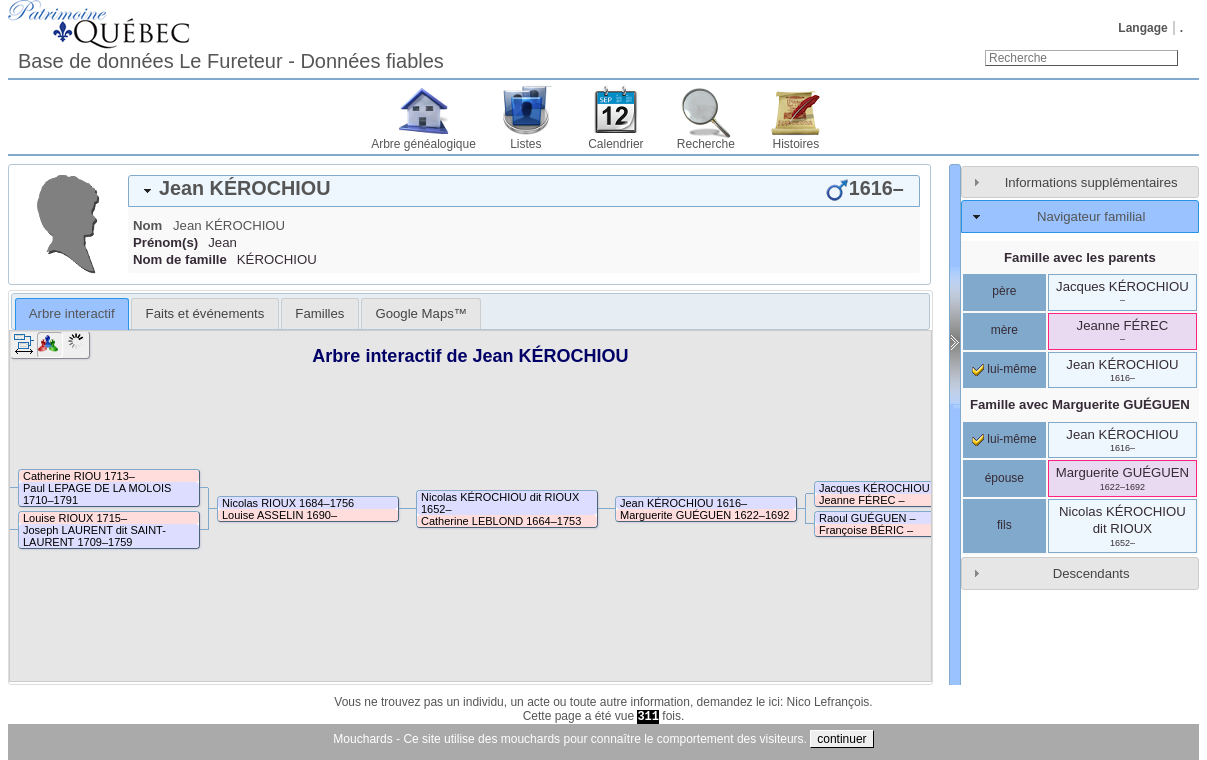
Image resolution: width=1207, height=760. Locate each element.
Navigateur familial (1091, 216)
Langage (1142, 28)
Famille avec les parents (1080, 257)
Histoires (796, 144)
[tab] (524, 191)
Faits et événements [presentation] (205, 313)
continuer (841, 739)
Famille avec (1080, 404)
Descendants (1091, 573)
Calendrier (615, 144)
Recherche (706, 144)
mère (1004, 330)
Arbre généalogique (423, 144)
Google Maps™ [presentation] (421, 313)
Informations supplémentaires (1091, 182)
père (1004, 291)
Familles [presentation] (319, 313)
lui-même (1004, 369)
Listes (525, 144)
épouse (1004, 478)
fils (1004, 525)
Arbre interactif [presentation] (72, 313)
